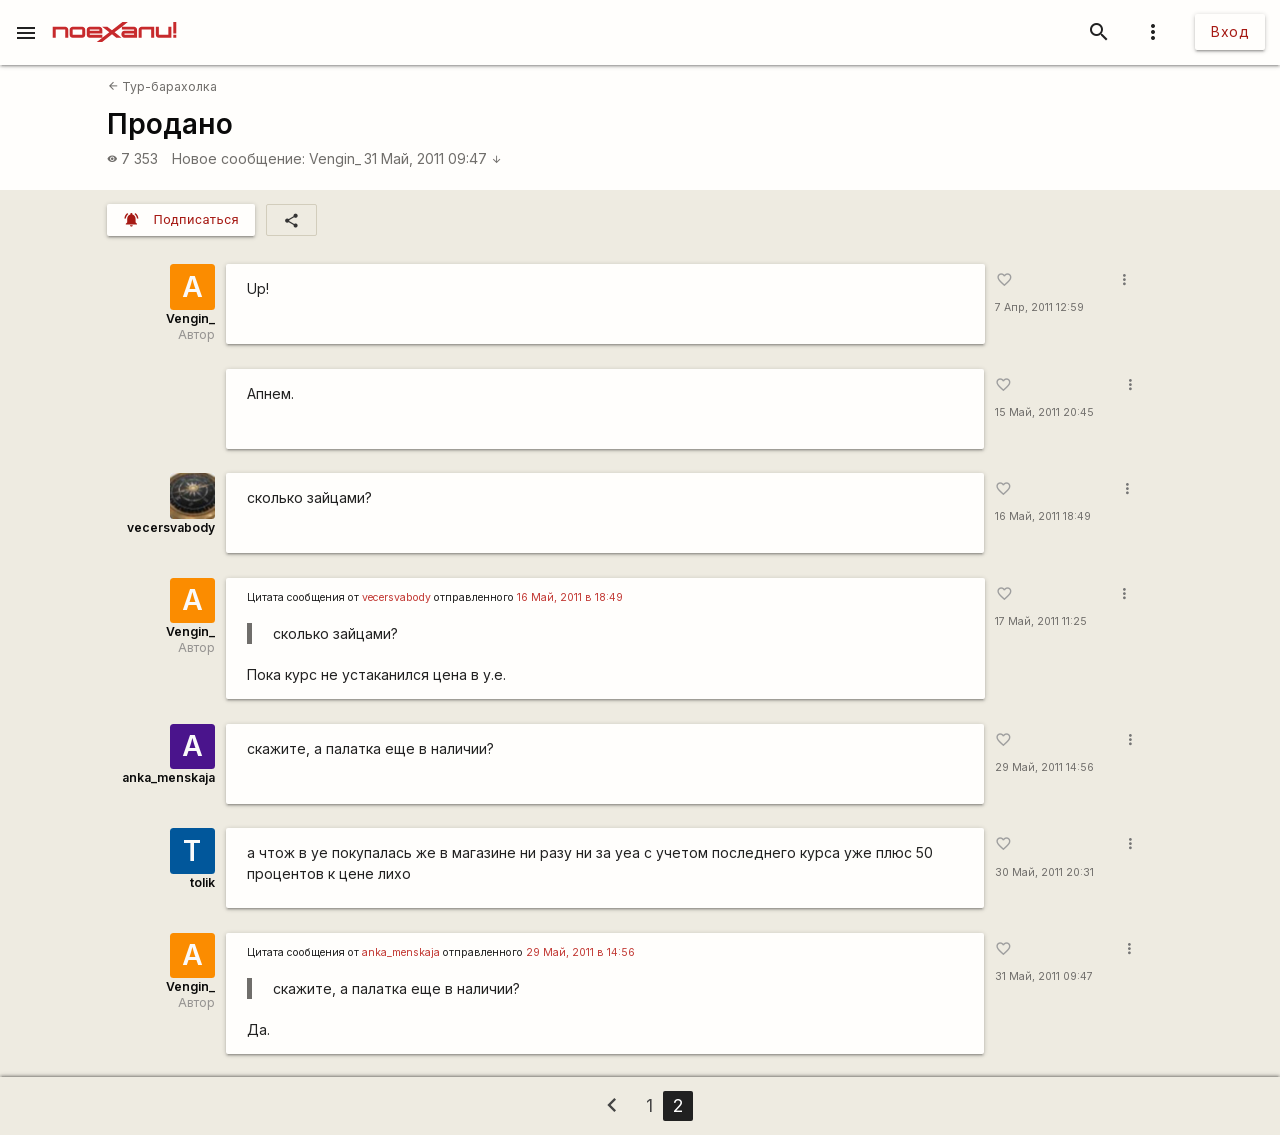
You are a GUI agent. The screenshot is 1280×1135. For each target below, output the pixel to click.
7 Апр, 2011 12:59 (1039, 307)
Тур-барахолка (162, 86)
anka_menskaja (168, 777)
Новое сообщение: (238, 158)
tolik (202, 882)
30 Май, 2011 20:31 (1044, 872)
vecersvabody (171, 527)
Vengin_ (335, 158)
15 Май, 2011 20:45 (1044, 412)
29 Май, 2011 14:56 (1044, 767)
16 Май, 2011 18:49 (1043, 516)
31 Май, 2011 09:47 (433, 158)
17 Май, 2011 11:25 (1041, 621)
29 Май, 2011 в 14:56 (580, 952)
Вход (1230, 31)
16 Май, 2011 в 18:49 (570, 597)
